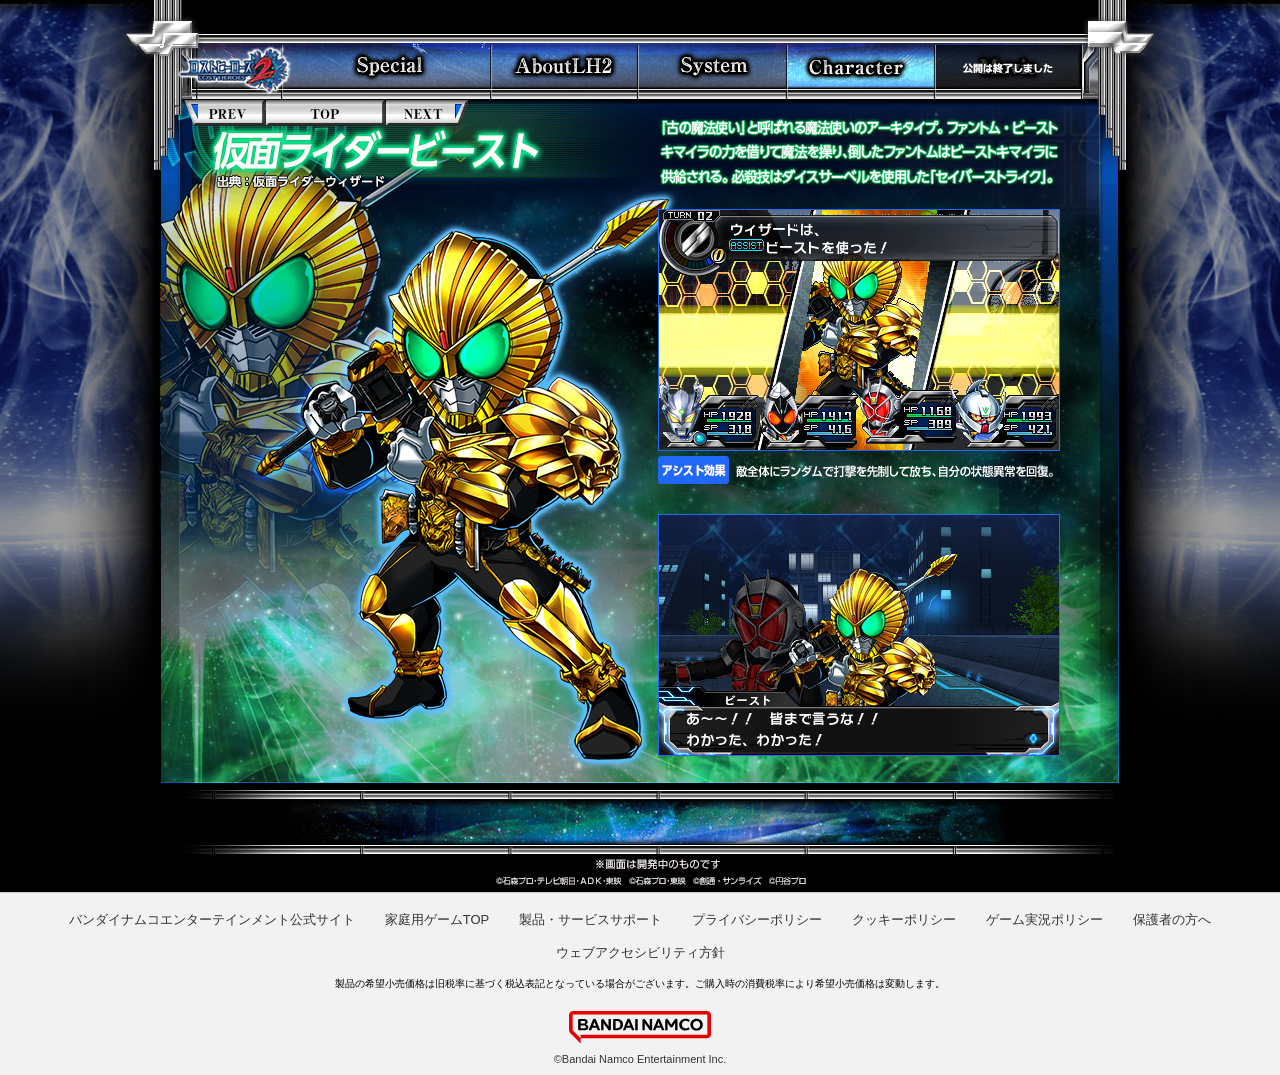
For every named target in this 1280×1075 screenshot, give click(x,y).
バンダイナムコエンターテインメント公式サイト (212, 919)
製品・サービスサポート (590, 919)
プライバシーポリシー (757, 919)
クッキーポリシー (904, 919)
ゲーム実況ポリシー (1044, 919)
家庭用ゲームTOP (437, 919)
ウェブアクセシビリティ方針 (640, 952)
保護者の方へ (1172, 919)
